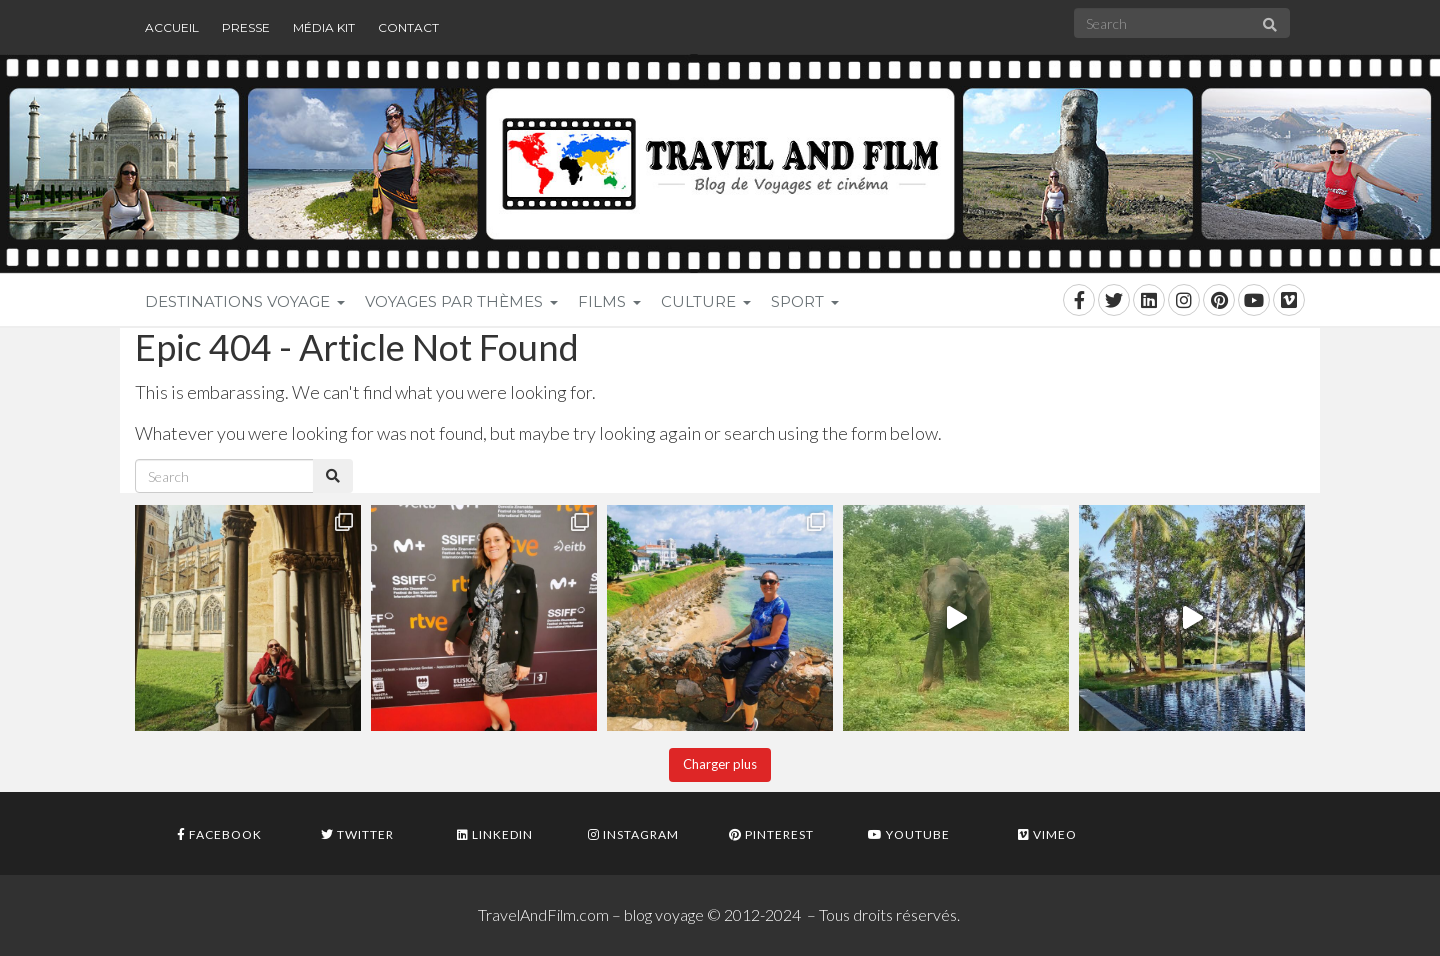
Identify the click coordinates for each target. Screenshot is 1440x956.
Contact (408, 27)
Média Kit (324, 27)
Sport (805, 301)
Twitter (357, 834)
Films (609, 301)
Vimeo (1047, 834)
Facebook (219, 834)
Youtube (909, 834)
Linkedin (495, 834)
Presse (246, 27)
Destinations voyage (245, 301)
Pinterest (771, 834)
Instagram (633, 834)
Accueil (172, 27)
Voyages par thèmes (461, 301)
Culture (706, 301)
